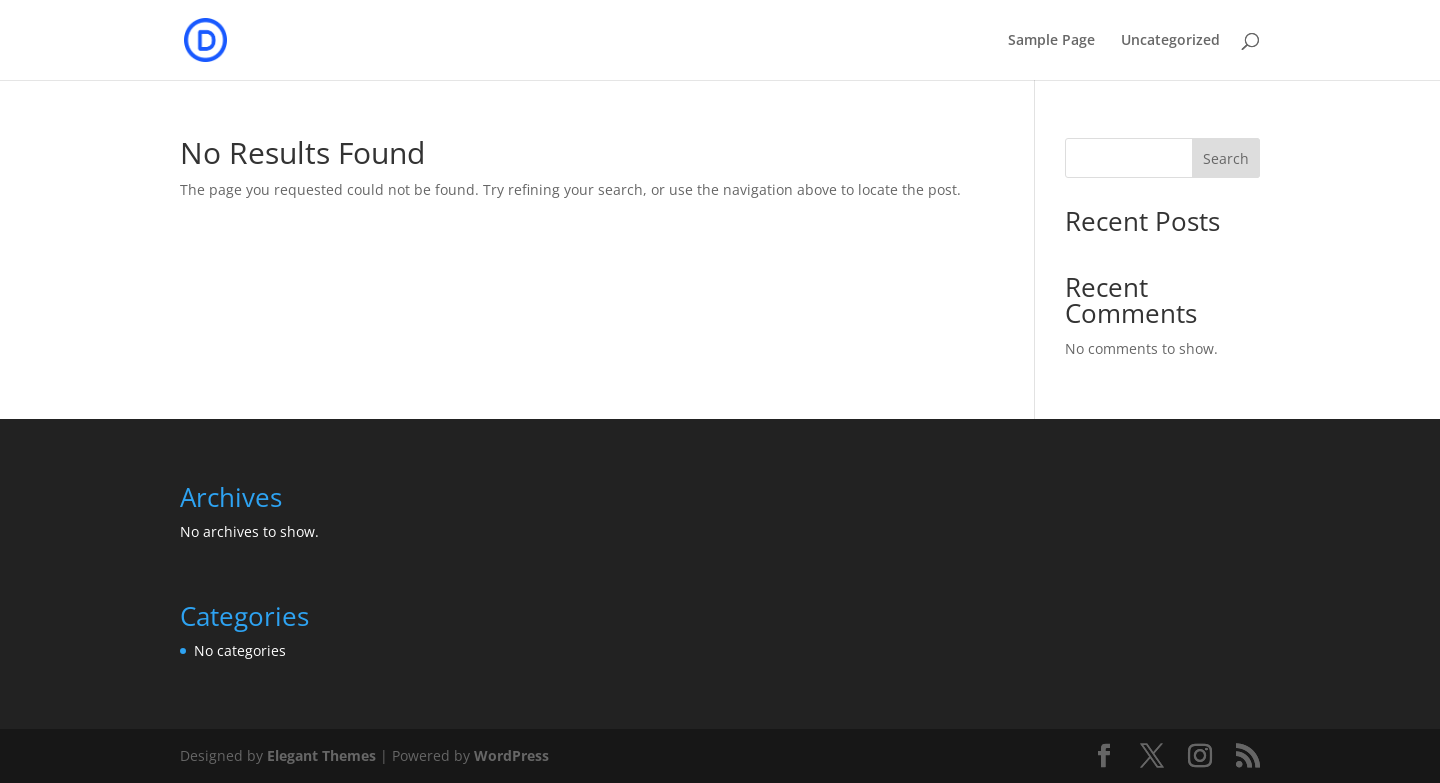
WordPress (511, 755)
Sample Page (1051, 41)
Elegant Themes (321, 755)
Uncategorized (1170, 41)
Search (1226, 158)
